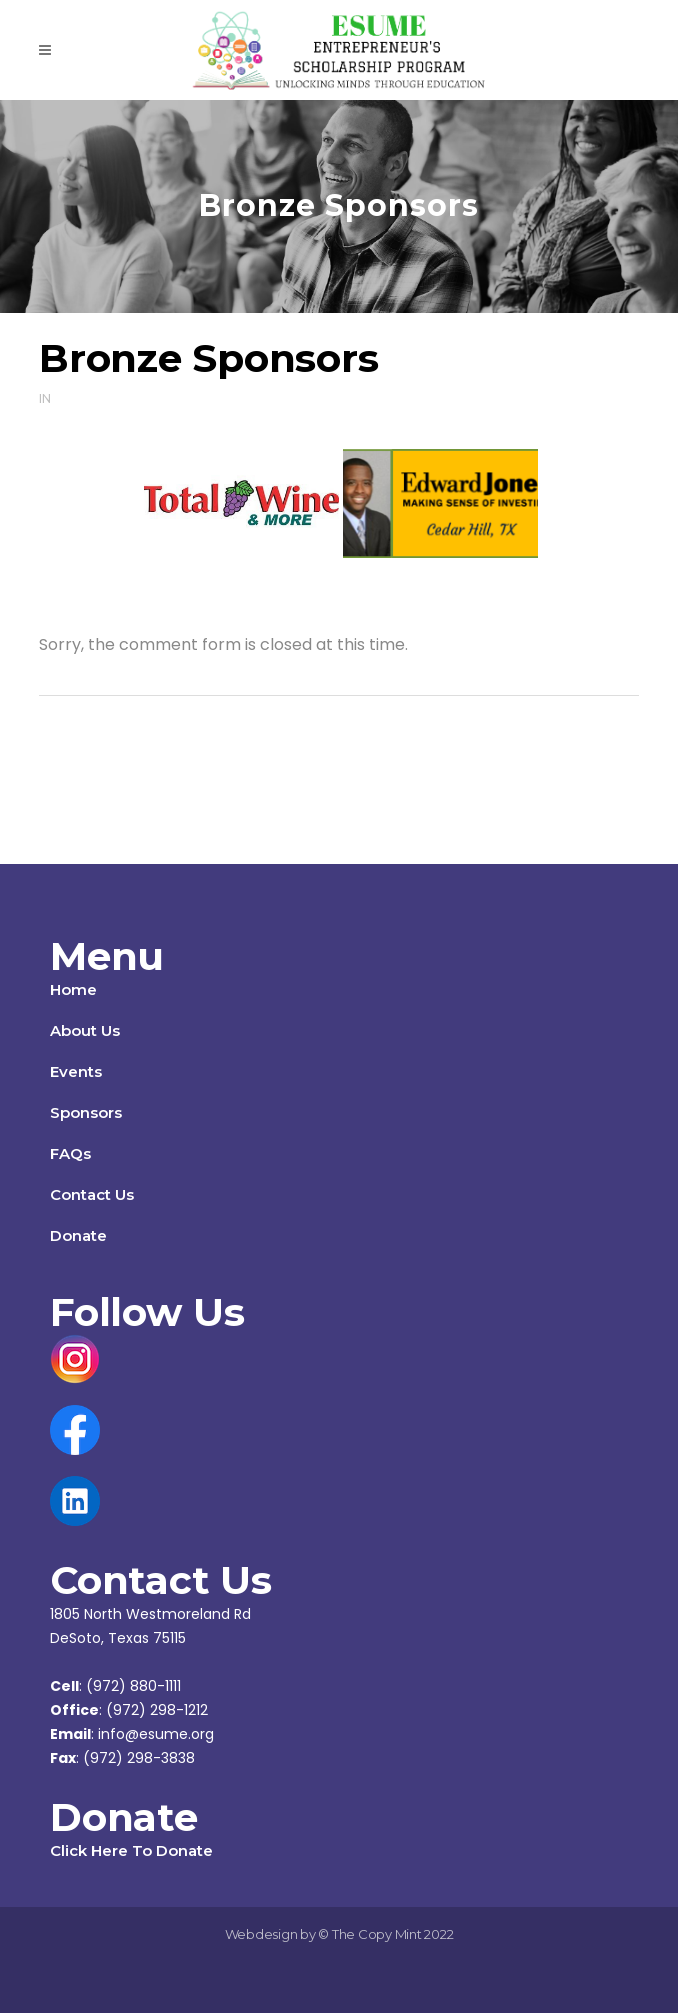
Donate (78, 1235)
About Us (85, 1030)
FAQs (70, 1153)
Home (73, 989)
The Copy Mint (378, 1934)
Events (76, 1071)
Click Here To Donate (131, 1850)
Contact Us (92, 1194)
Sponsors (86, 1112)
